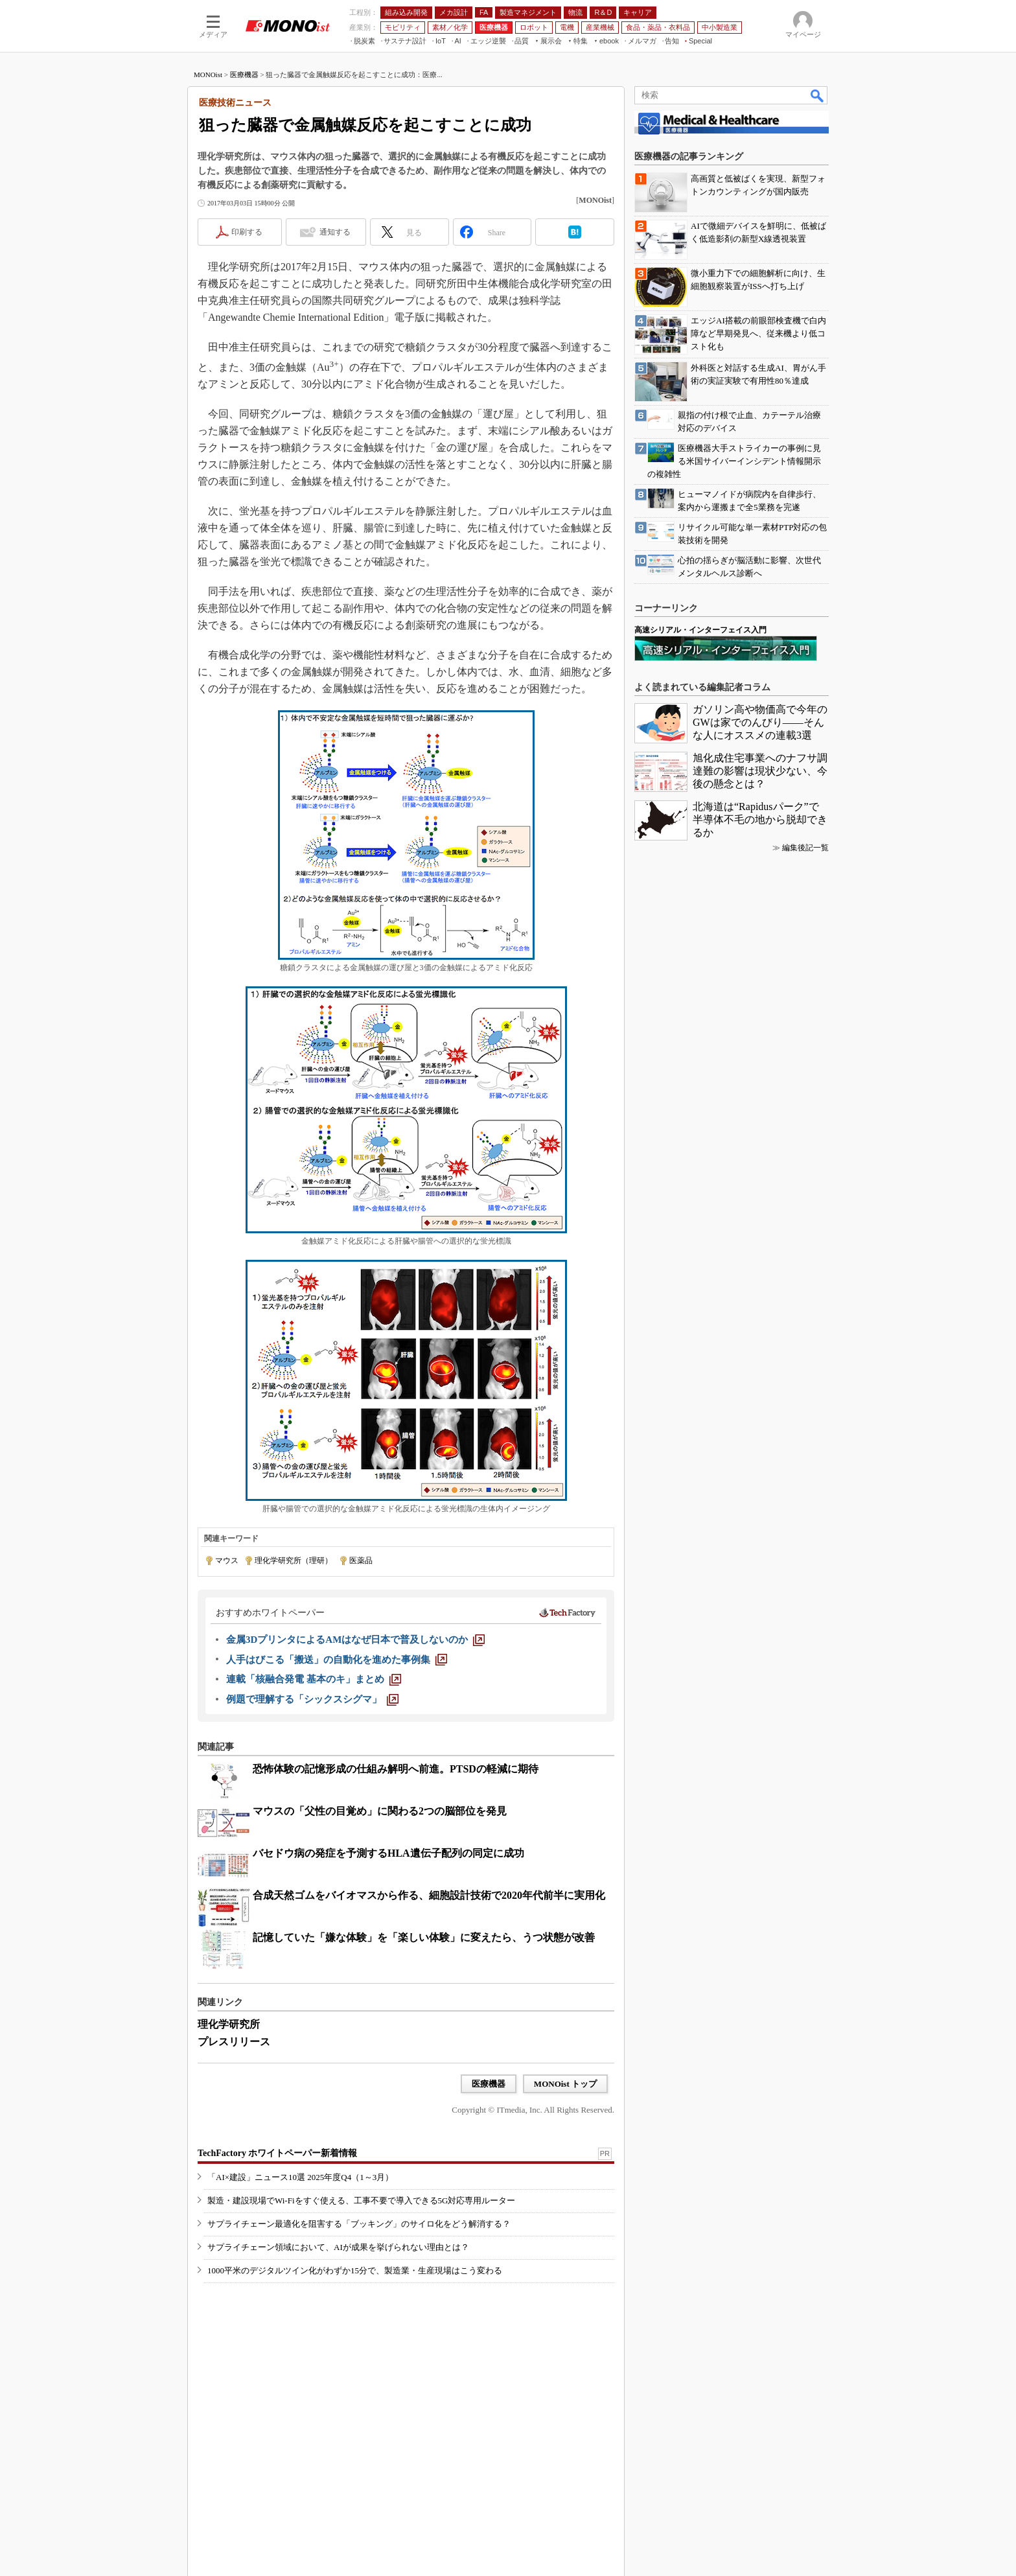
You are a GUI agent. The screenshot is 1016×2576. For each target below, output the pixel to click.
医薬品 (361, 1560)
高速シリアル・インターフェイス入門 (700, 629)
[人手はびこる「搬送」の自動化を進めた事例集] (336, 1659)
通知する (335, 232)
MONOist (208, 74)
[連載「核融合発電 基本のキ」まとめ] (313, 1679)
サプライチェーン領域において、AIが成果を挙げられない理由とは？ (338, 2247)
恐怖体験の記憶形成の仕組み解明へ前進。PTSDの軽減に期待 (395, 1768)
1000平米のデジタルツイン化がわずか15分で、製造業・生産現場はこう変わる (354, 2270)
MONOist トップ (565, 2084)
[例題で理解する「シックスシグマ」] (312, 1699)
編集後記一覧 (805, 847)
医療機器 (244, 74)
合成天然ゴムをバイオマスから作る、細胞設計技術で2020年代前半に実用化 (429, 1895)
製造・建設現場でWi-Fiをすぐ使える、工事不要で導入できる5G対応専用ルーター (361, 2200)
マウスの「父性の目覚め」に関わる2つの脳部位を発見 (380, 1810)
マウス (226, 1560)
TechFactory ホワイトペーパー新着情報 (277, 2153)
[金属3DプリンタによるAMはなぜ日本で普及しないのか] (355, 1639)
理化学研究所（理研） (293, 1560)
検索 (817, 95)
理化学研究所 (229, 2024)
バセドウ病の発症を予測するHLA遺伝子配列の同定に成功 (388, 1853)
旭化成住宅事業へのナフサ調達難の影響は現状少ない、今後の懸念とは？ (760, 770)
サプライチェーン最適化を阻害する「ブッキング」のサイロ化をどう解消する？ (359, 2224)
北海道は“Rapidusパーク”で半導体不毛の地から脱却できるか (760, 819)
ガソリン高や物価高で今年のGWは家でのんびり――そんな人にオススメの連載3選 (760, 722)
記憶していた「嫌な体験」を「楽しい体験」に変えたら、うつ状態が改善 (424, 1937)
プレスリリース (234, 2041)
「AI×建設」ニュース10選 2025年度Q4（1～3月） (300, 2177)
